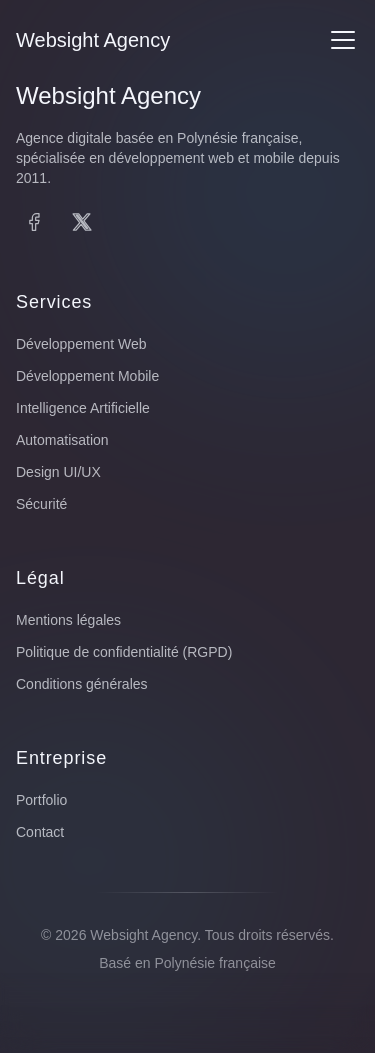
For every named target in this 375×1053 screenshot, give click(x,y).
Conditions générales (82, 684)
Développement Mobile (87, 376)
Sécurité (41, 504)
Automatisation (62, 440)
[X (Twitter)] (82, 222)
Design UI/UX (58, 472)
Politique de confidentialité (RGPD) (124, 652)
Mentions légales (68, 620)
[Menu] (343, 40)
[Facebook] (34, 222)
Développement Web (81, 344)
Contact (40, 832)
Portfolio (41, 800)
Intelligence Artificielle (83, 408)
